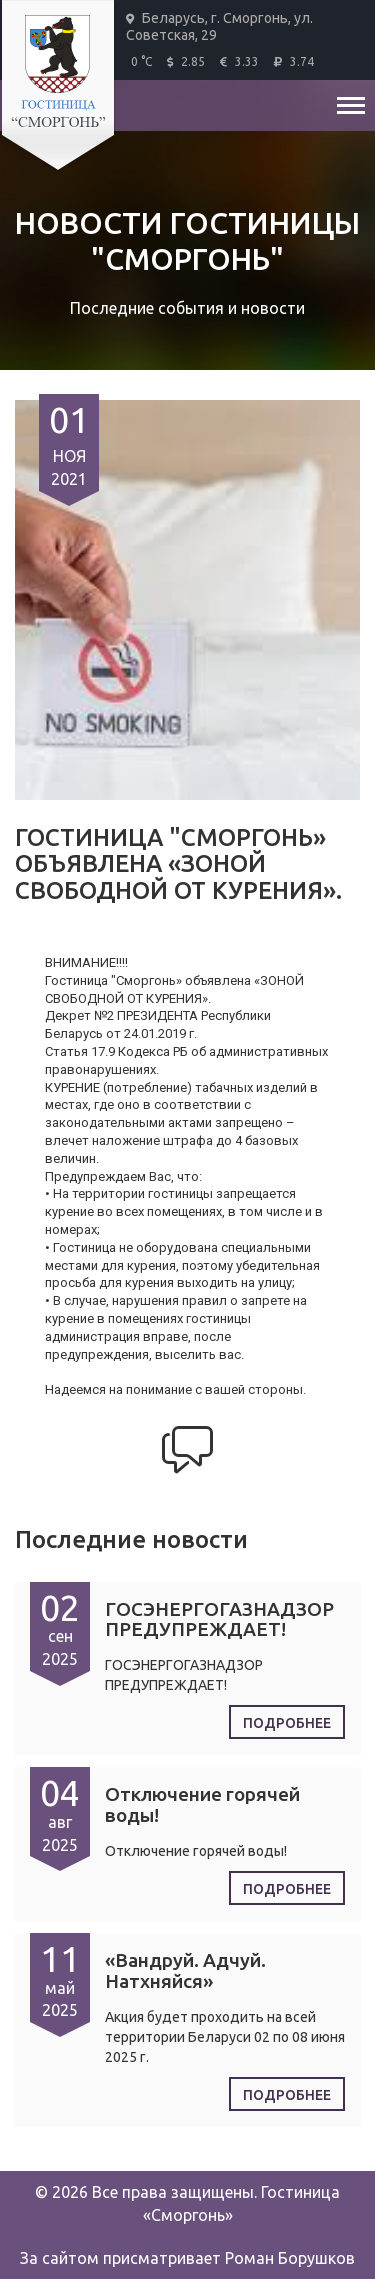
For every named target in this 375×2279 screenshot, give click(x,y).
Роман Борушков (290, 2258)
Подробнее (287, 1723)
